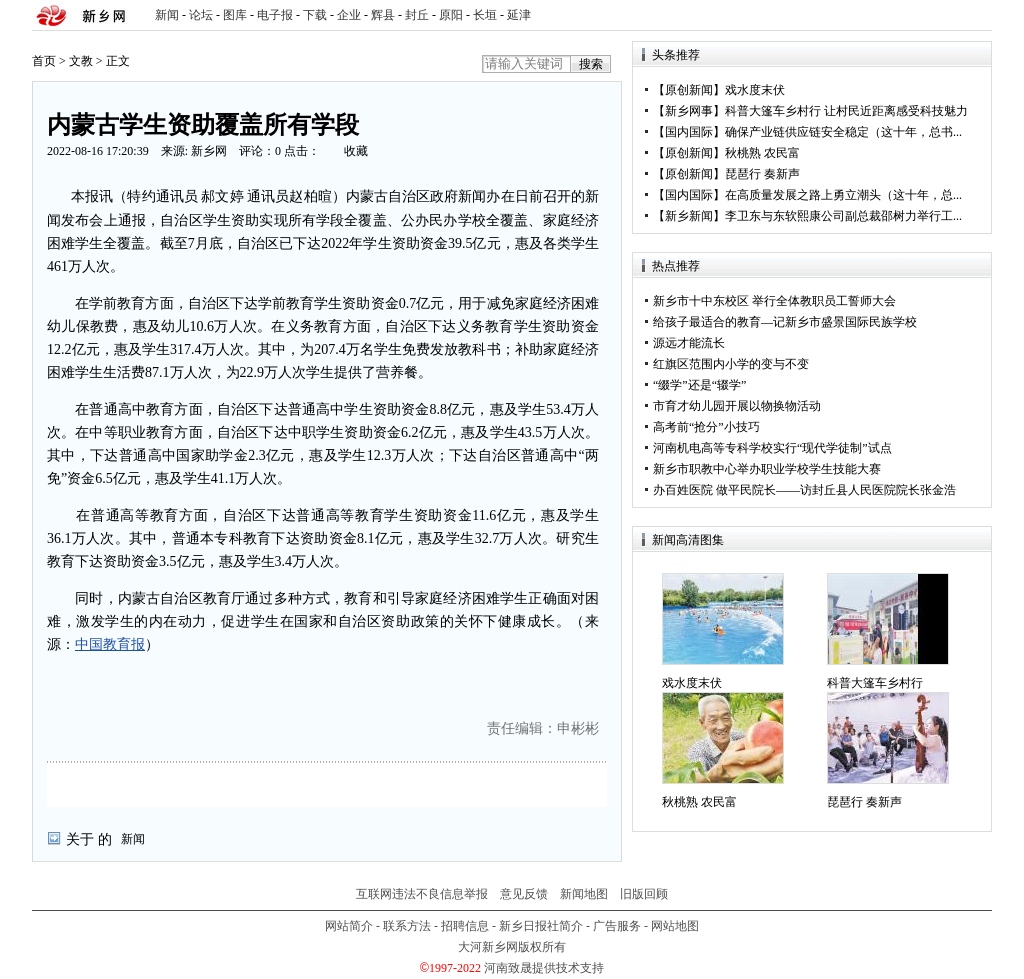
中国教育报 (110, 644)
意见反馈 (524, 894)
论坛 (201, 15)
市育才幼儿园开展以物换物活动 (737, 406)
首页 (44, 61)
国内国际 (689, 132)
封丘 (417, 15)
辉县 (383, 15)
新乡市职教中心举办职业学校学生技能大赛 (767, 469)
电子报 (275, 15)
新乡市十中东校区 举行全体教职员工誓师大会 (774, 301)
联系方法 (407, 926)
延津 (519, 15)
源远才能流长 (689, 343)
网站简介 (349, 926)
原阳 (451, 15)
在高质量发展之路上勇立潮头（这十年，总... (843, 195)
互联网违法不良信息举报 (422, 894)
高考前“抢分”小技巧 (706, 427)
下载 (315, 15)
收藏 (356, 151)
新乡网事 (689, 111)
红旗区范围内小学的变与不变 (731, 364)
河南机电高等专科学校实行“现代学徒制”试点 (772, 448)
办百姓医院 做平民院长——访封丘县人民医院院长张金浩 (804, 490)
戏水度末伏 (755, 90)
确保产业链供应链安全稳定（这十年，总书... (843, 132)
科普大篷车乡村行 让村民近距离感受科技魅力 (846, 111)
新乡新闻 (689, 216)
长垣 (485, 15)
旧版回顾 (644, 894)
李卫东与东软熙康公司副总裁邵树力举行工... (843, 216)
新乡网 (209, 151)
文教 (81, 61)
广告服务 (617, 926)
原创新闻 (689, 90)
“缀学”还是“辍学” (699, 385)
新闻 (167, 15)
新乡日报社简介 (541, 926)
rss (973, 15)
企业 (349, 15)
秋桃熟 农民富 (762, 153)
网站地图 (675, 926)
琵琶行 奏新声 (762, 174)
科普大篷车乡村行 (875, 683)
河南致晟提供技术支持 (544, 968)
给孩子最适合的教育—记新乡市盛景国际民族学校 (785, 322)
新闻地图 (584, 894)
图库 (235, 15)
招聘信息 (465, 926)
